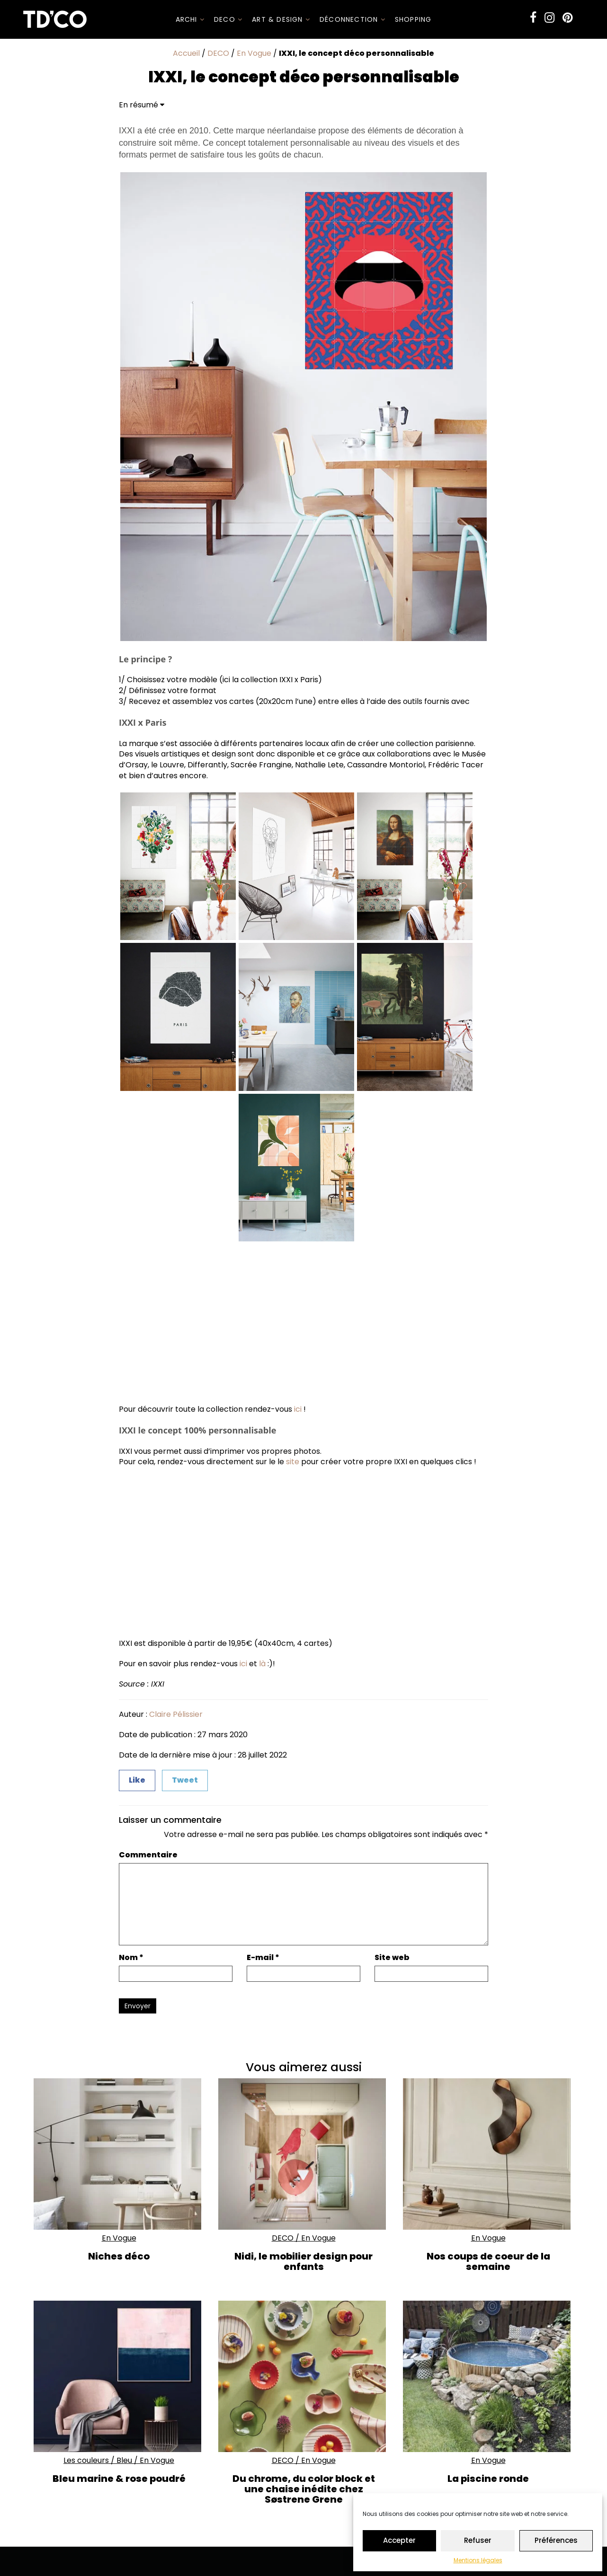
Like (137, 1780)
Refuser (477, 2540)
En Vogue (254, 53)
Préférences (556, 2540)
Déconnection (352, 19)
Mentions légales (478, 2560)
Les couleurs (86, 2460)
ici (298, 1409)
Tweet (185, 1780)
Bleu (124, 2460)
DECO (228, 19)
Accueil (186, 53)
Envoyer (138, 2006)
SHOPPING (413, 19)
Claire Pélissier (176, 1714)
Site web (392, 1957)
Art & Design (281, 19)
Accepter (399, 2540)
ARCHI (190, 19)
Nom (131, 1957)
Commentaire (148, 1855)
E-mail (263, 1957)
